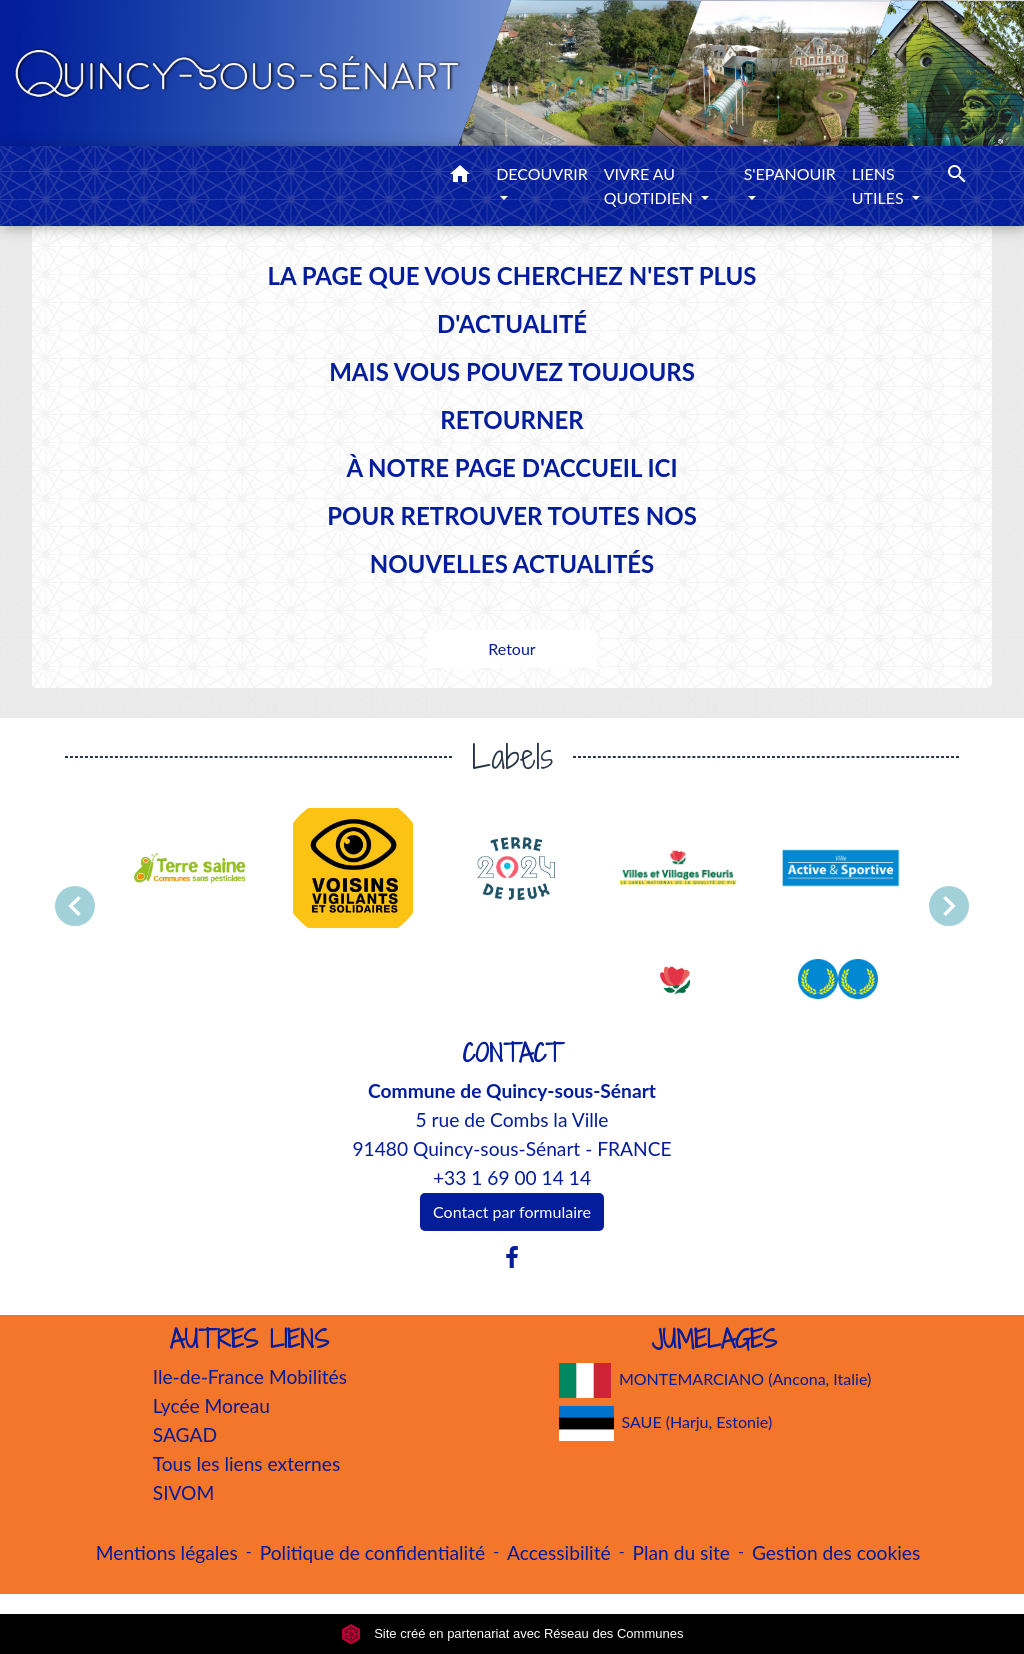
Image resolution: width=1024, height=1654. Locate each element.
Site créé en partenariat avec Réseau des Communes (512, 1633)
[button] (460, 177)
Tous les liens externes (247, 1463)
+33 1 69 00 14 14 (512, 1177)
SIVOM (184, 1492)
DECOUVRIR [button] (542, 173)
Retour (511, 648)
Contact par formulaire (512, 1211)
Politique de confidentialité (372, 1552)
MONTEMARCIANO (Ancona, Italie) (715, 1380)
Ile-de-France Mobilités (250, 1376)
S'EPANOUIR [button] (790, 173)
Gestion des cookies (836, 1552)
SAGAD (185, 1434)
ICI (662, 467)
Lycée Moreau (211, 1405)
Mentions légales (167, 1552)
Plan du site (681, 1552)
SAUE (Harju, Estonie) (666, 1423)
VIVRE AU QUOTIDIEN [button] (650, 185)
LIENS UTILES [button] (880, 185)
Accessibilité (559, 1552)
